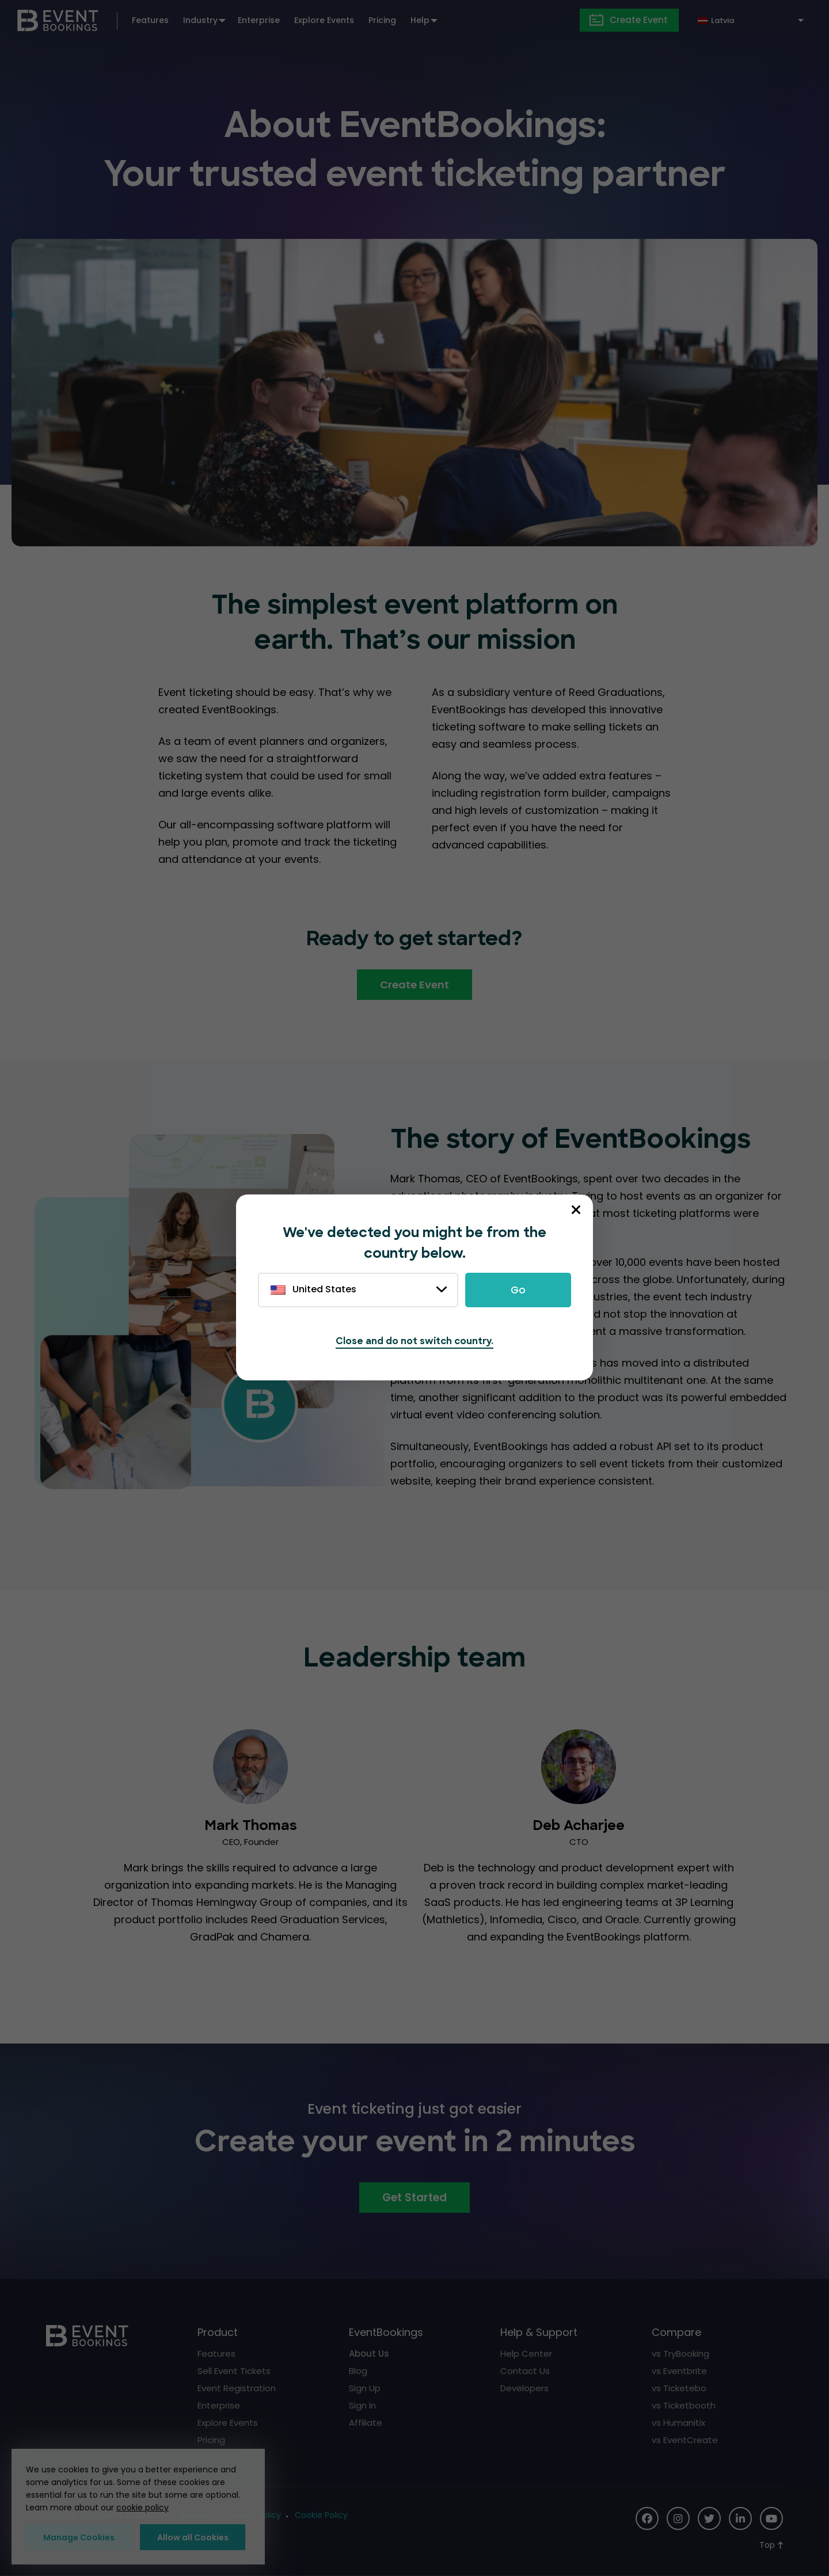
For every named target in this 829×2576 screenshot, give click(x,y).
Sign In (362, 2405)
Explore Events (324, 20)
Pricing (382, 20)
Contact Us (525, 2371)
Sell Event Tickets (234, 2371)
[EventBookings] (57, 19)
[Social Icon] (647, 2518)
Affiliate (365, 2423)
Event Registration (236, 2388)
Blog (358, 2371)
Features (150, 20)
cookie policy (142, 2507)
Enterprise (259, 20)
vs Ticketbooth (684, 2405)
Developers (524, 2388)
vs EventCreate (685, 2440)
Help (419, 20)
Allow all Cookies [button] (193, 2537)
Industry (200, 20)
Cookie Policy (321, 2515)
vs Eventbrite (679, 2371)
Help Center (526, 2353)
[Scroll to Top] (771, 2545)
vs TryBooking (680, 2353)
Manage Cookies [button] (79, 2537)
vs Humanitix (678, 2423)
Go (518, 1290)
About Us (369, 2353)
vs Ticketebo (679, 2388)
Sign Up (365, 2388)
